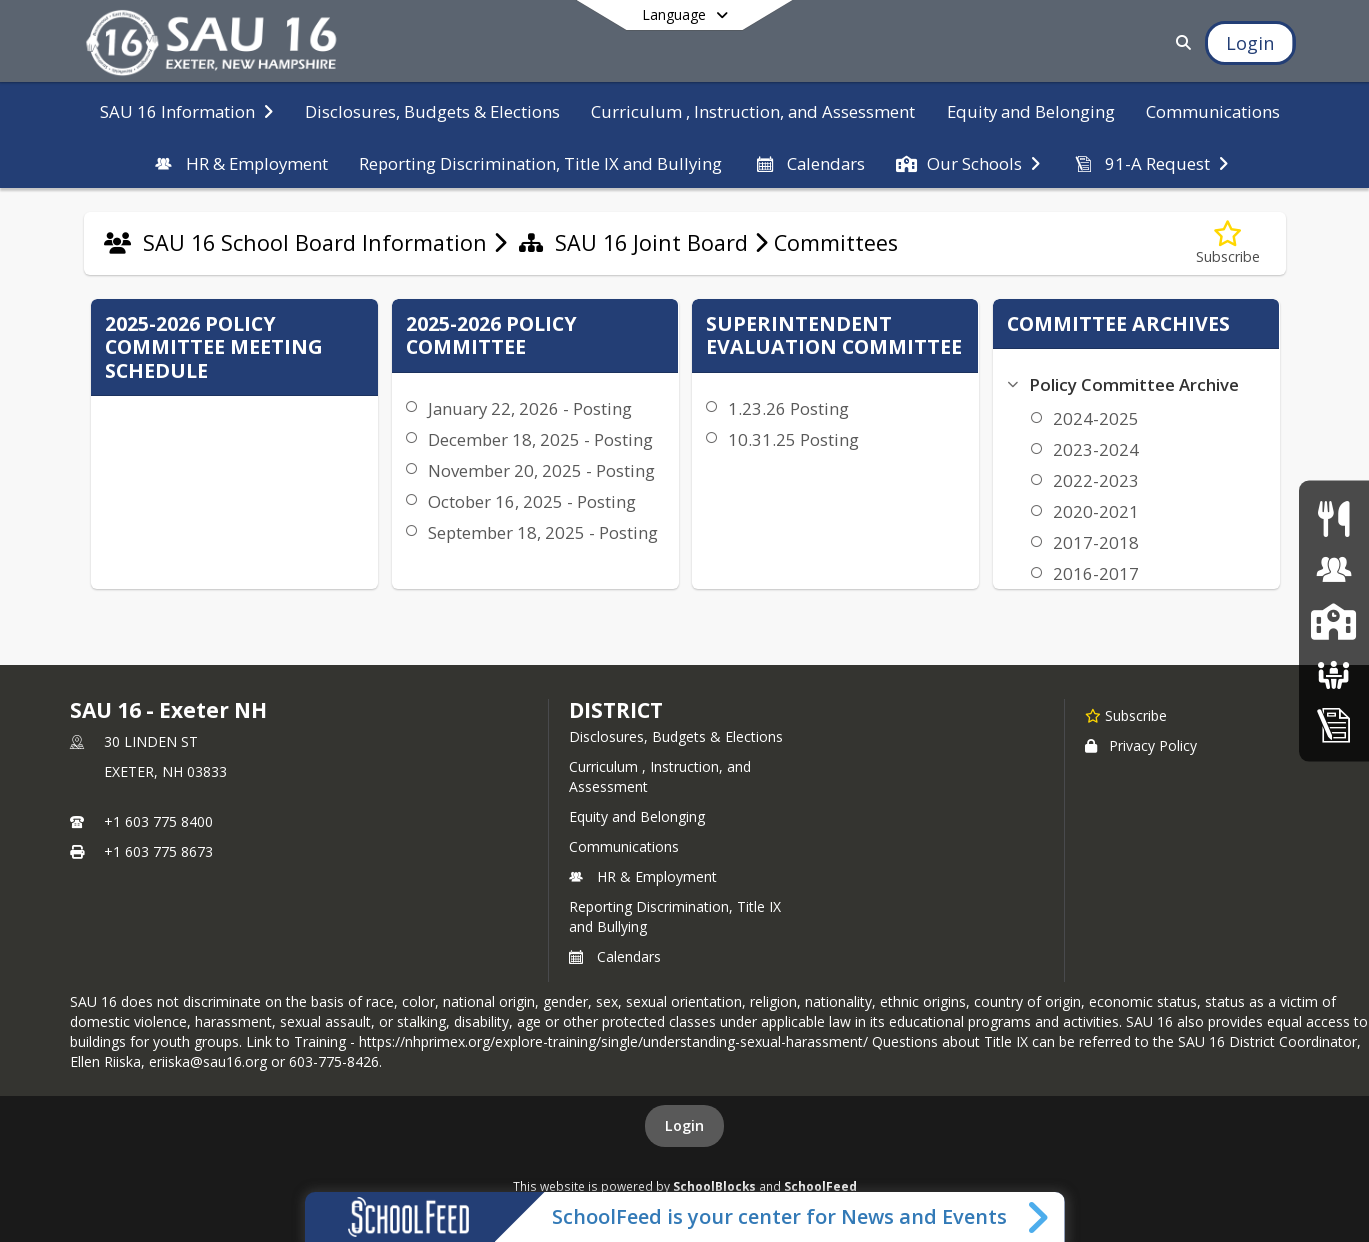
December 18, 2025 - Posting (540, 439)
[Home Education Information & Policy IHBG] (1334, 723)
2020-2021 (1096, 511)
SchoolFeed (820, 1186)
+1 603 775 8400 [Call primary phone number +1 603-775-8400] (158, 821)
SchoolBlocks (714, 1186)
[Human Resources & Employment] (1334, 569)
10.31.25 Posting (793, 439)
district (616, 710)
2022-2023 (1096, 480)
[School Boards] (1334, 672)
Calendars (615, 956)
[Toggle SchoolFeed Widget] (1039, 1217)
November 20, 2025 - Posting (541, 470)
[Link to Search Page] (1179, 42)
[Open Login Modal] (1250, 43)
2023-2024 (1096, 449)
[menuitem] (186, 110)
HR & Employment (643, 876)
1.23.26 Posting (788, 408)
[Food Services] (1333, 517)
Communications (624, 846)
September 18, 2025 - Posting (543, 532)
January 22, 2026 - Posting (530, 408)
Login (684, 1125)
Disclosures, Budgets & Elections (676, 736)
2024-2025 (1096, 418)
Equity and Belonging (637, 816)
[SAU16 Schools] (1333, 620)
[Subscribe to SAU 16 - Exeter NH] (1126, 715)
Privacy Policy (1141, 745)
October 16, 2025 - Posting (532, 501)
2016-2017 (1096, 573)
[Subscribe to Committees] (1228, 243)
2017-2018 (1096, 542)
